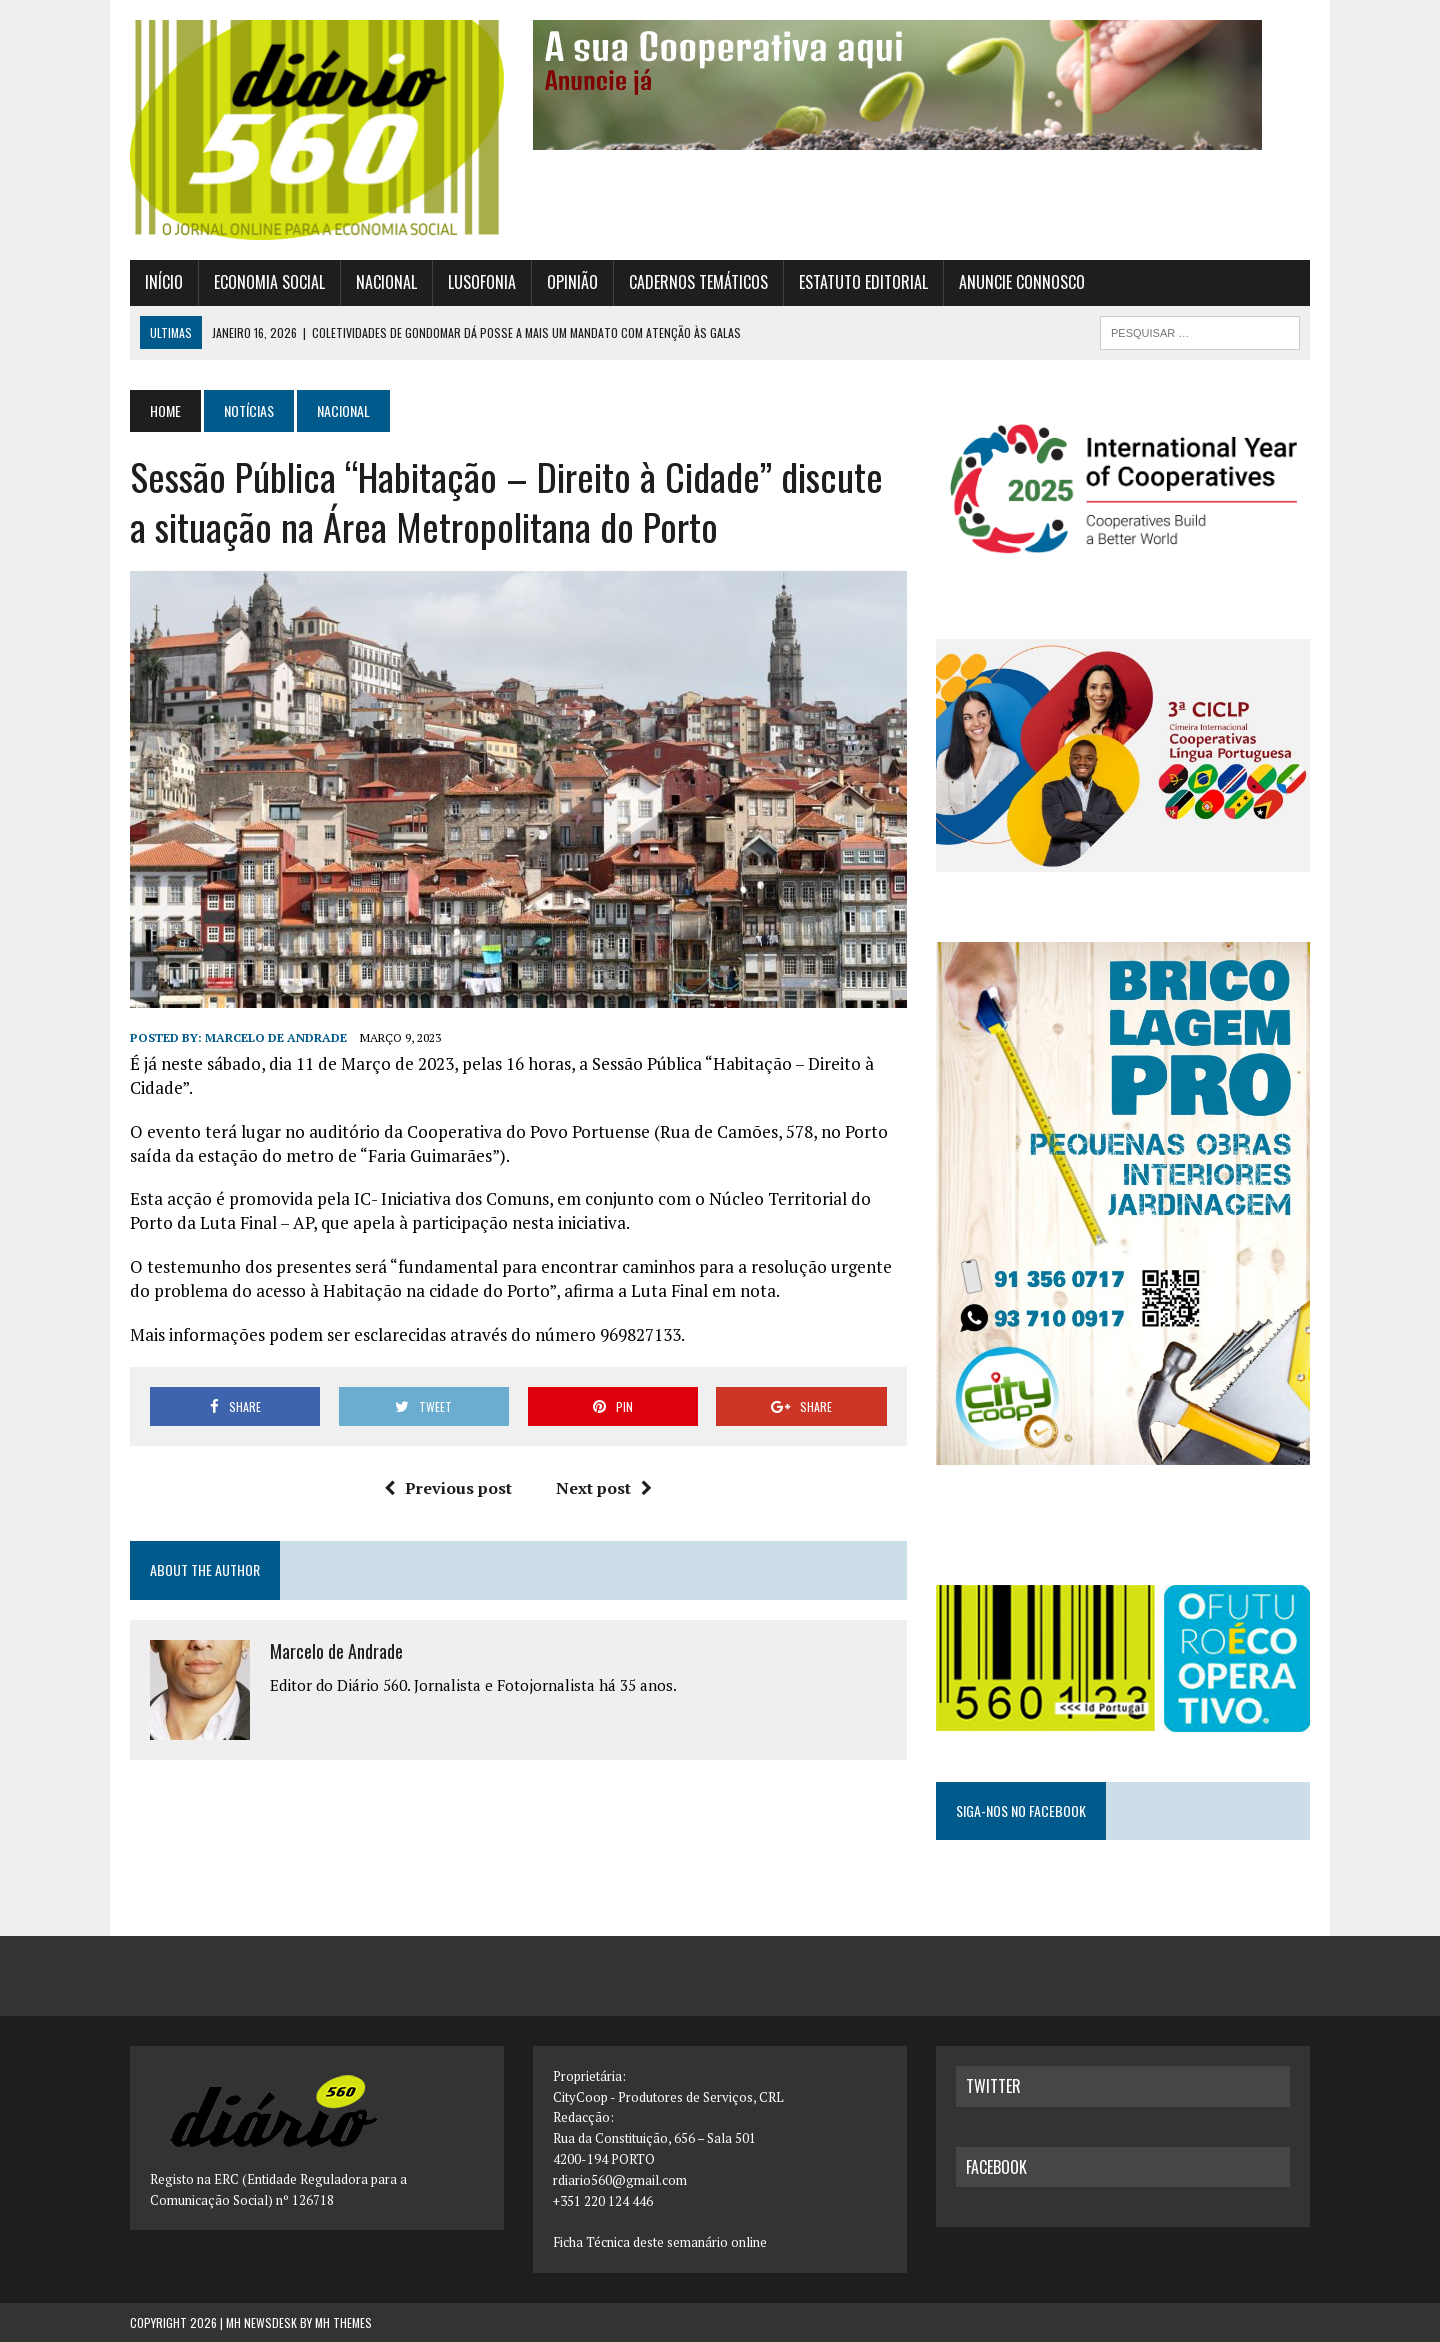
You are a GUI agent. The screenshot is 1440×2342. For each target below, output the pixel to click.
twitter (993, 2086)
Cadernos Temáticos (698, 282)
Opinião (572, 282)
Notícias (249, 410)
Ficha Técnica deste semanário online (660, 2242)
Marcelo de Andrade (276, 1037)
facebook (996, 2167)
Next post (604, 1488)
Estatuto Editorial (863, 282)
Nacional (386, 282)
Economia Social (269, 282)
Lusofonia (482, 282)
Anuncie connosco (1022, 282)
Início (164, 282)
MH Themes (343, 2322)
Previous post (448, 1488)
